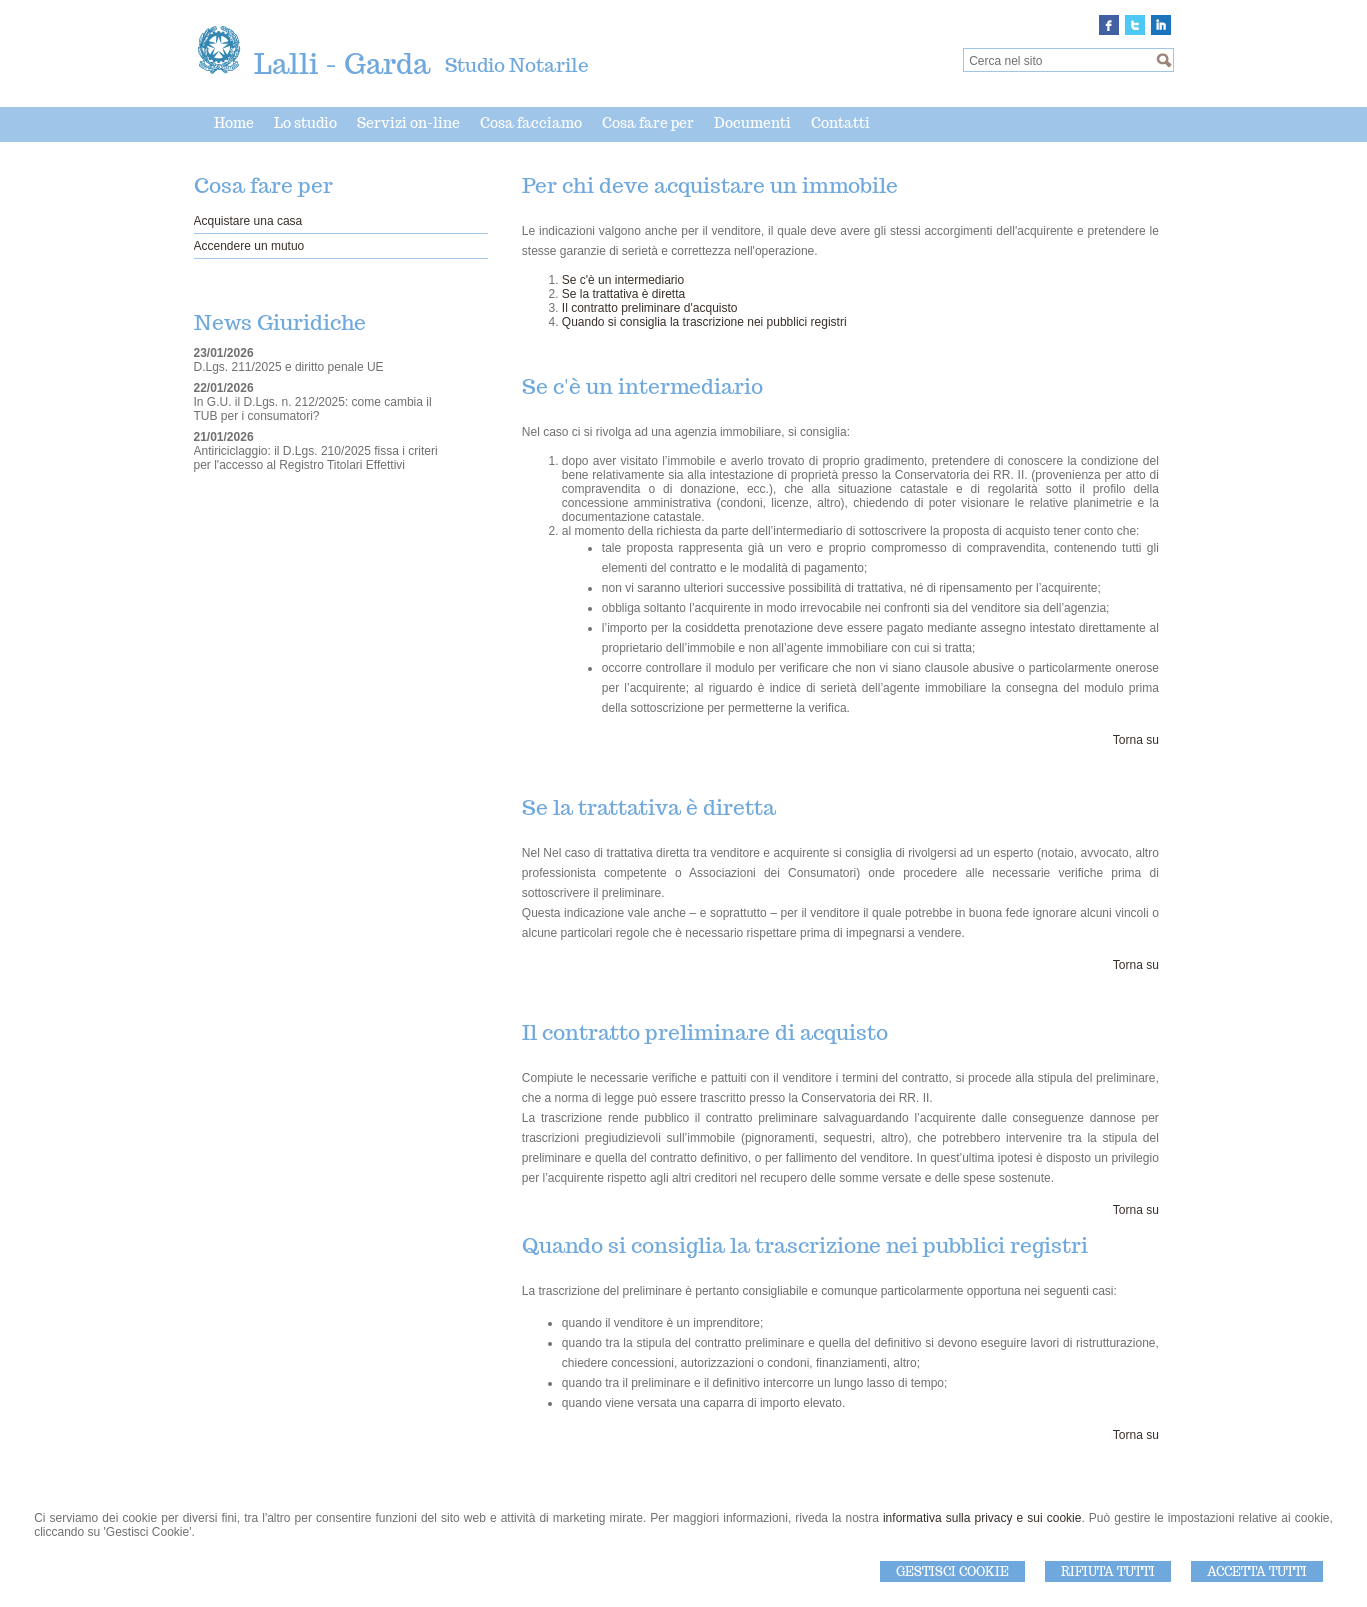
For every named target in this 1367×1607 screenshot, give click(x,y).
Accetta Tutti (1257, 1571)
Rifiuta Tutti (1108, 1571)
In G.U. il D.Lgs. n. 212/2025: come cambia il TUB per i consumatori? (313, 409)
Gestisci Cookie (952, 1571)
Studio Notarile (517, 65)
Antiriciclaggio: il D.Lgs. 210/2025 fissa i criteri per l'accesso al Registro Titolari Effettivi (316, 458)
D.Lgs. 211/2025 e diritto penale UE (289, 367)
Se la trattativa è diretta (623, 294)
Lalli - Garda (342, 63)
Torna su (1136, 740)
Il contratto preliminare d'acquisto (650, 308)
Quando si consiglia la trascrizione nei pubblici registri (704, 322)
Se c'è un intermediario (623, 280)
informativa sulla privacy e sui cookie (982, 1518)
